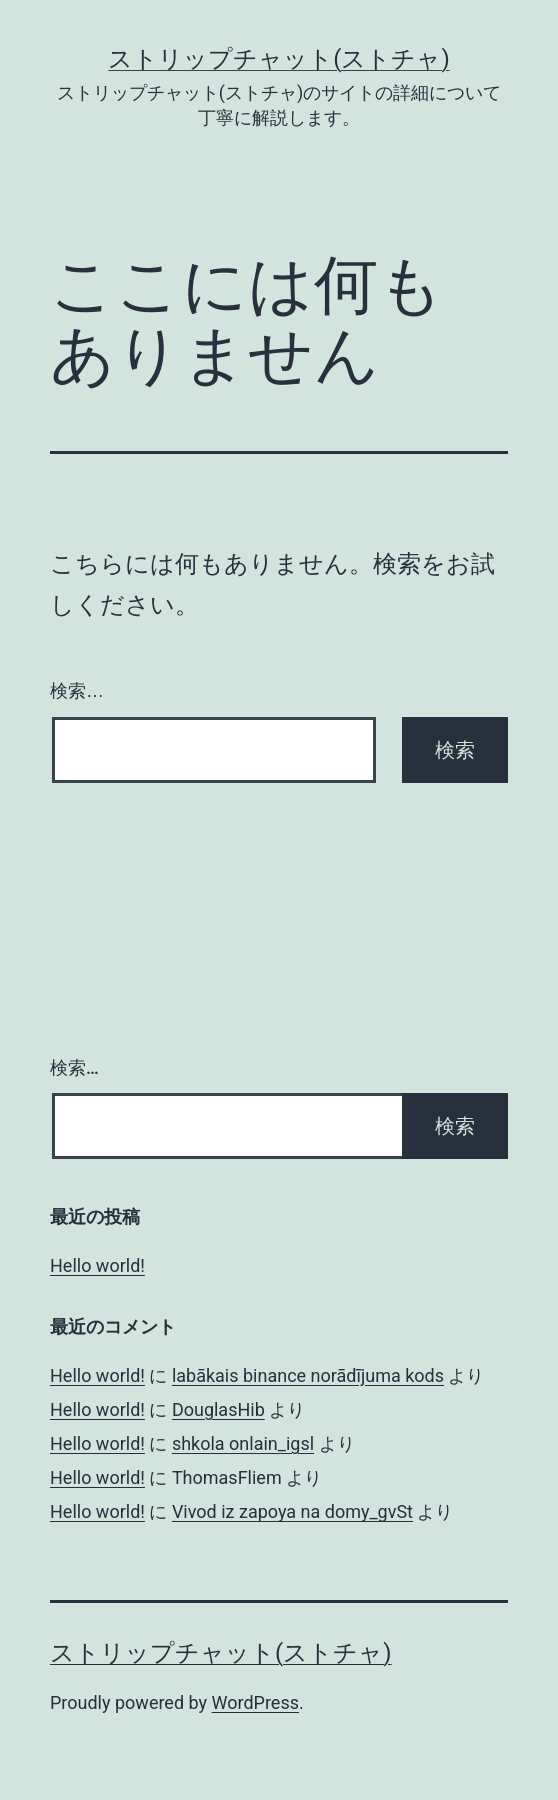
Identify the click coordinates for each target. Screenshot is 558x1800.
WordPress (255, 1702)
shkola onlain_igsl (243, 1443)
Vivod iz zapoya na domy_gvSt (292, 1511)
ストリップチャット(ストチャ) (279, 59)
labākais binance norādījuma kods (308, 1375)
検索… (77, 691)
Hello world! (97, 1265)
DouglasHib (218, 1409)
